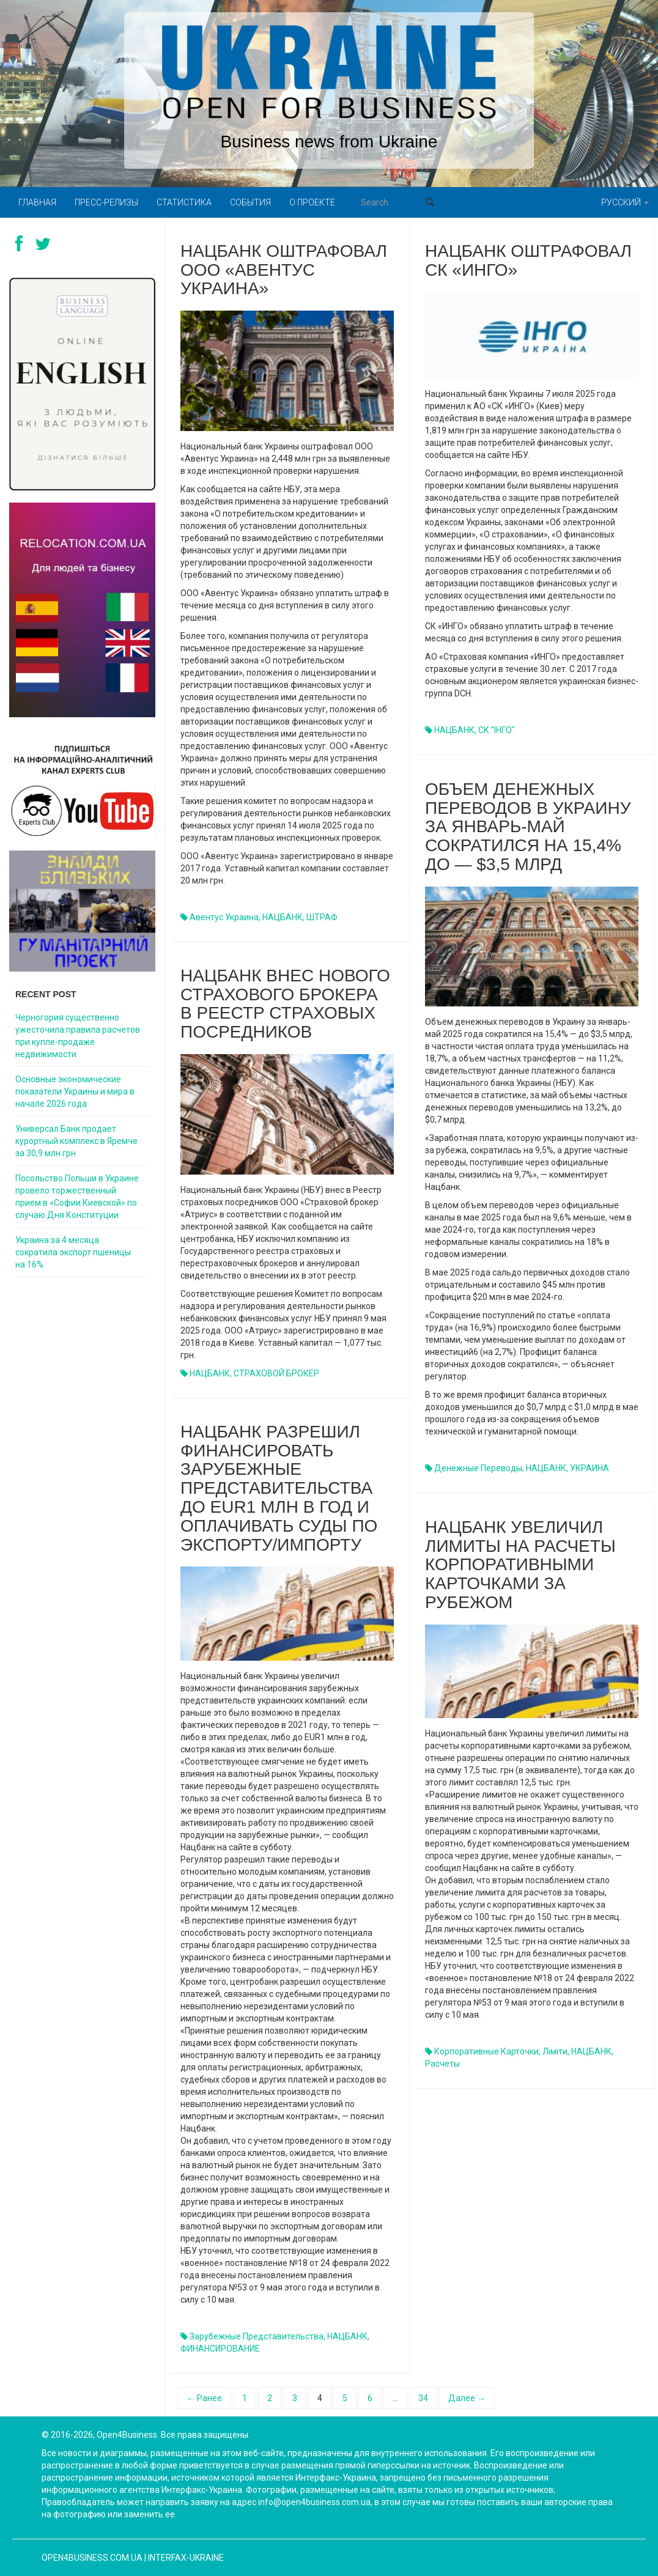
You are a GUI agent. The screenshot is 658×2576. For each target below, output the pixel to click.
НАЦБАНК (282, 917)
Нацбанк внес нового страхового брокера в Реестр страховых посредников (285, 1003)
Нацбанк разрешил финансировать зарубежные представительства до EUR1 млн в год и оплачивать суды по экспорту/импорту (278, 1488)
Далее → (467, 2398)
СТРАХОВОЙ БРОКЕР (276, 1373)
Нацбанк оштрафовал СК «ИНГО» (528, 260)
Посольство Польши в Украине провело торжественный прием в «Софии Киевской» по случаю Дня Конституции (77, 1196)
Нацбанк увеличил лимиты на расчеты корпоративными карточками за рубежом (520, 1565)
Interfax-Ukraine (186, 2558)
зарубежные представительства (256, 2336)
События (250, 202)
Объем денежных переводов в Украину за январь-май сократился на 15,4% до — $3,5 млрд (527, 827)
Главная (37, 202)
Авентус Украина (224, 917)
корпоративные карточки (486, 2051)
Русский (625, 202)
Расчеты (442, 2064)
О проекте (312, 202)
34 (423, 2398)
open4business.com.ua (92, 2558)
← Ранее (204, 2398)
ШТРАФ (322, 917)
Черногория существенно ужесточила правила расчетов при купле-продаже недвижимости (77, 1036)
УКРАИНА (589, 1468)
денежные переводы (478, 1468)
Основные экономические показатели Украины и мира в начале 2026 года (75, 1091)
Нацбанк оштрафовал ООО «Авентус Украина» (283, 270)
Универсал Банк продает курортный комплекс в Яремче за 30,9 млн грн (76, 1141)
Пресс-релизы (106, 202)
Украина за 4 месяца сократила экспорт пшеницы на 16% (73, 1252)
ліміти (554, 2051)
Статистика (184, 202)
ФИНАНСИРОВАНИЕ (220, 2348)
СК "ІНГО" (496, 730)
